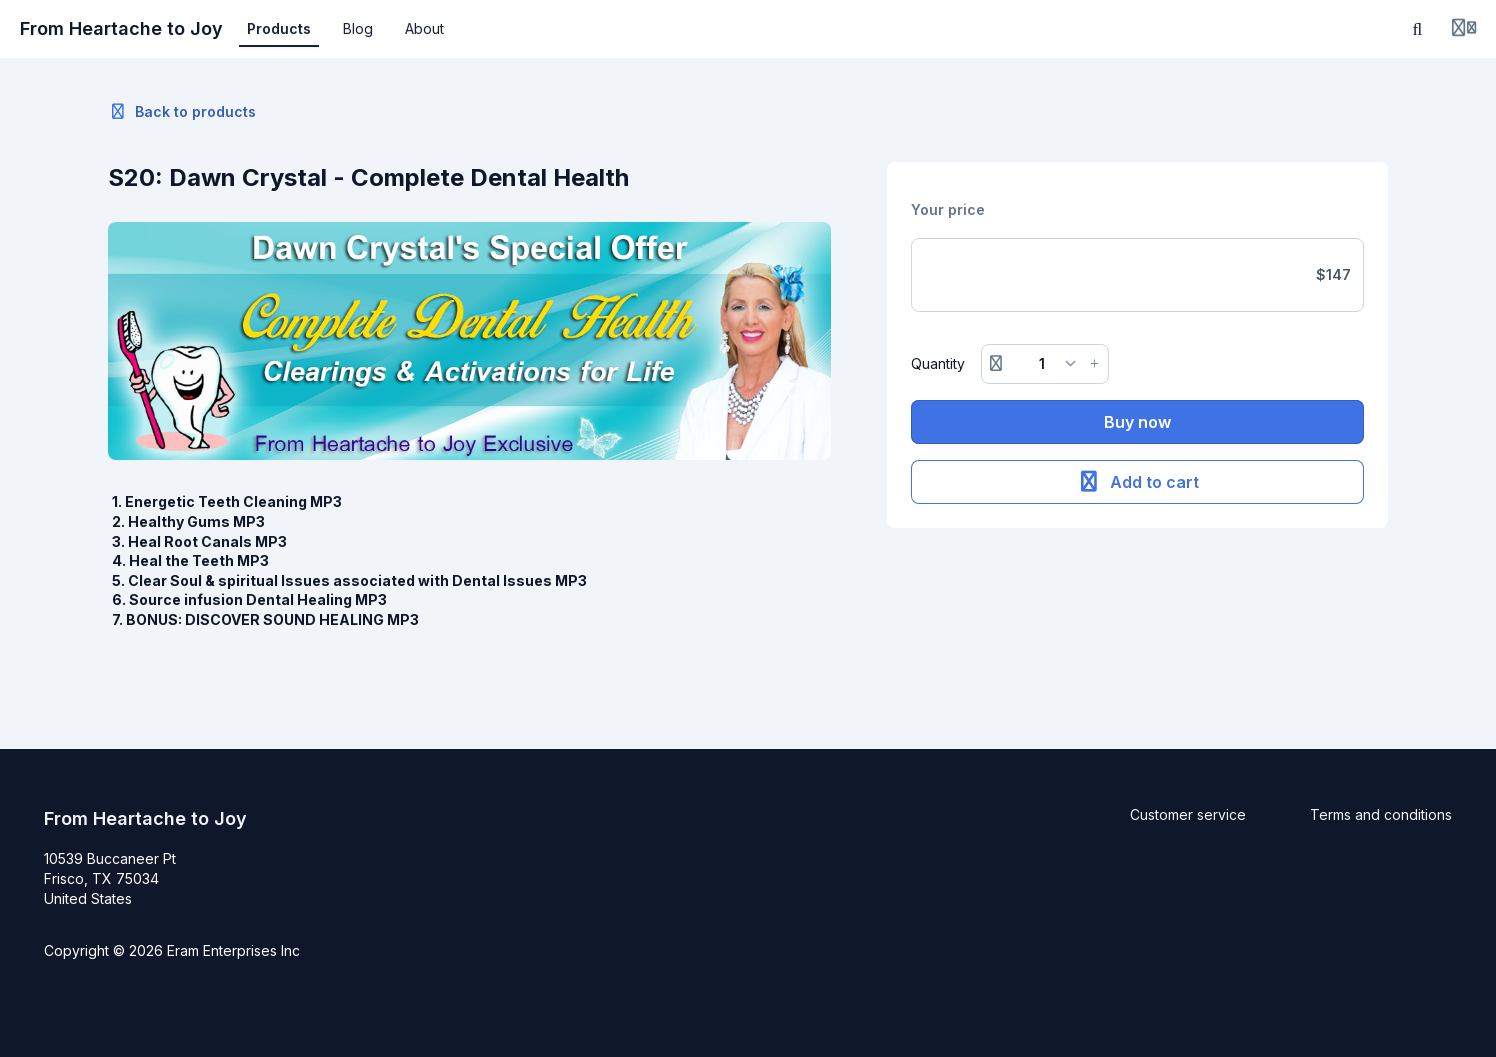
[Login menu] (1464, 29)
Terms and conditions (1381, 814)
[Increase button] (1095, 364)
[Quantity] (1045, 364)
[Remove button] (996, 364)
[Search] (1418, 29)
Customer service (1188, 814)
